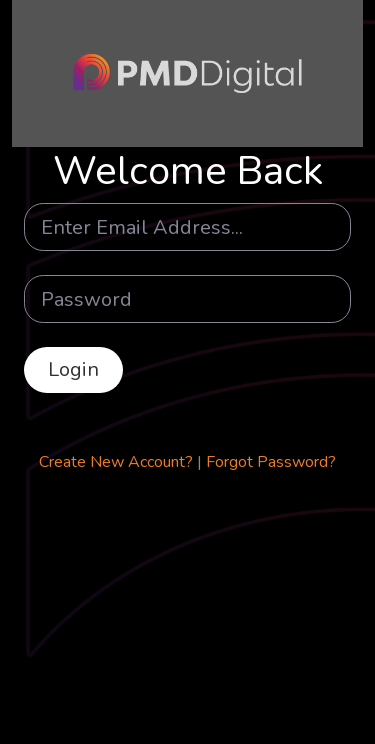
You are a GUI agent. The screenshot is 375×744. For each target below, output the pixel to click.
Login (73, 369)
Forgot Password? (271, 462)
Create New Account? (116, 462)
